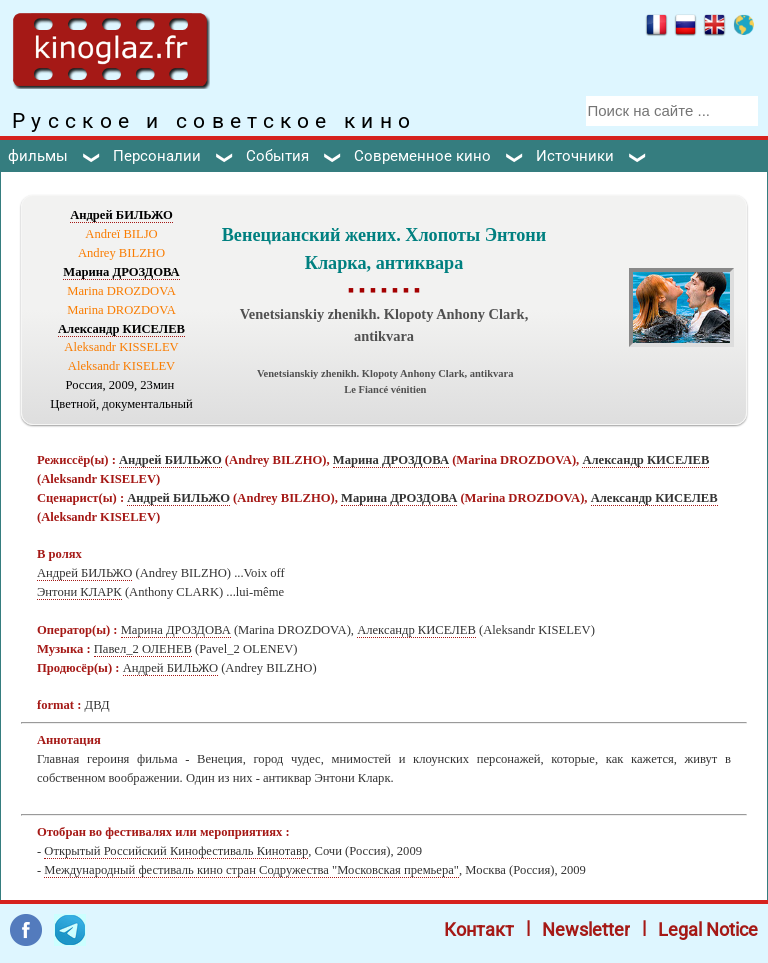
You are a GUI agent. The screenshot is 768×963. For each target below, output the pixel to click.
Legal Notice (708, 929)
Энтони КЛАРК (79, 592)
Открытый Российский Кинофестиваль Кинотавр (176, 851)
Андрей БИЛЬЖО (121, 215)
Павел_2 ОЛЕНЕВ (143, 649)
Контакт (479, 929)
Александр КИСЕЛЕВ (121, 329)
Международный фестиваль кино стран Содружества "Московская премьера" (251, 870)
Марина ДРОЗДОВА (121, 272)
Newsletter (586, 929)
